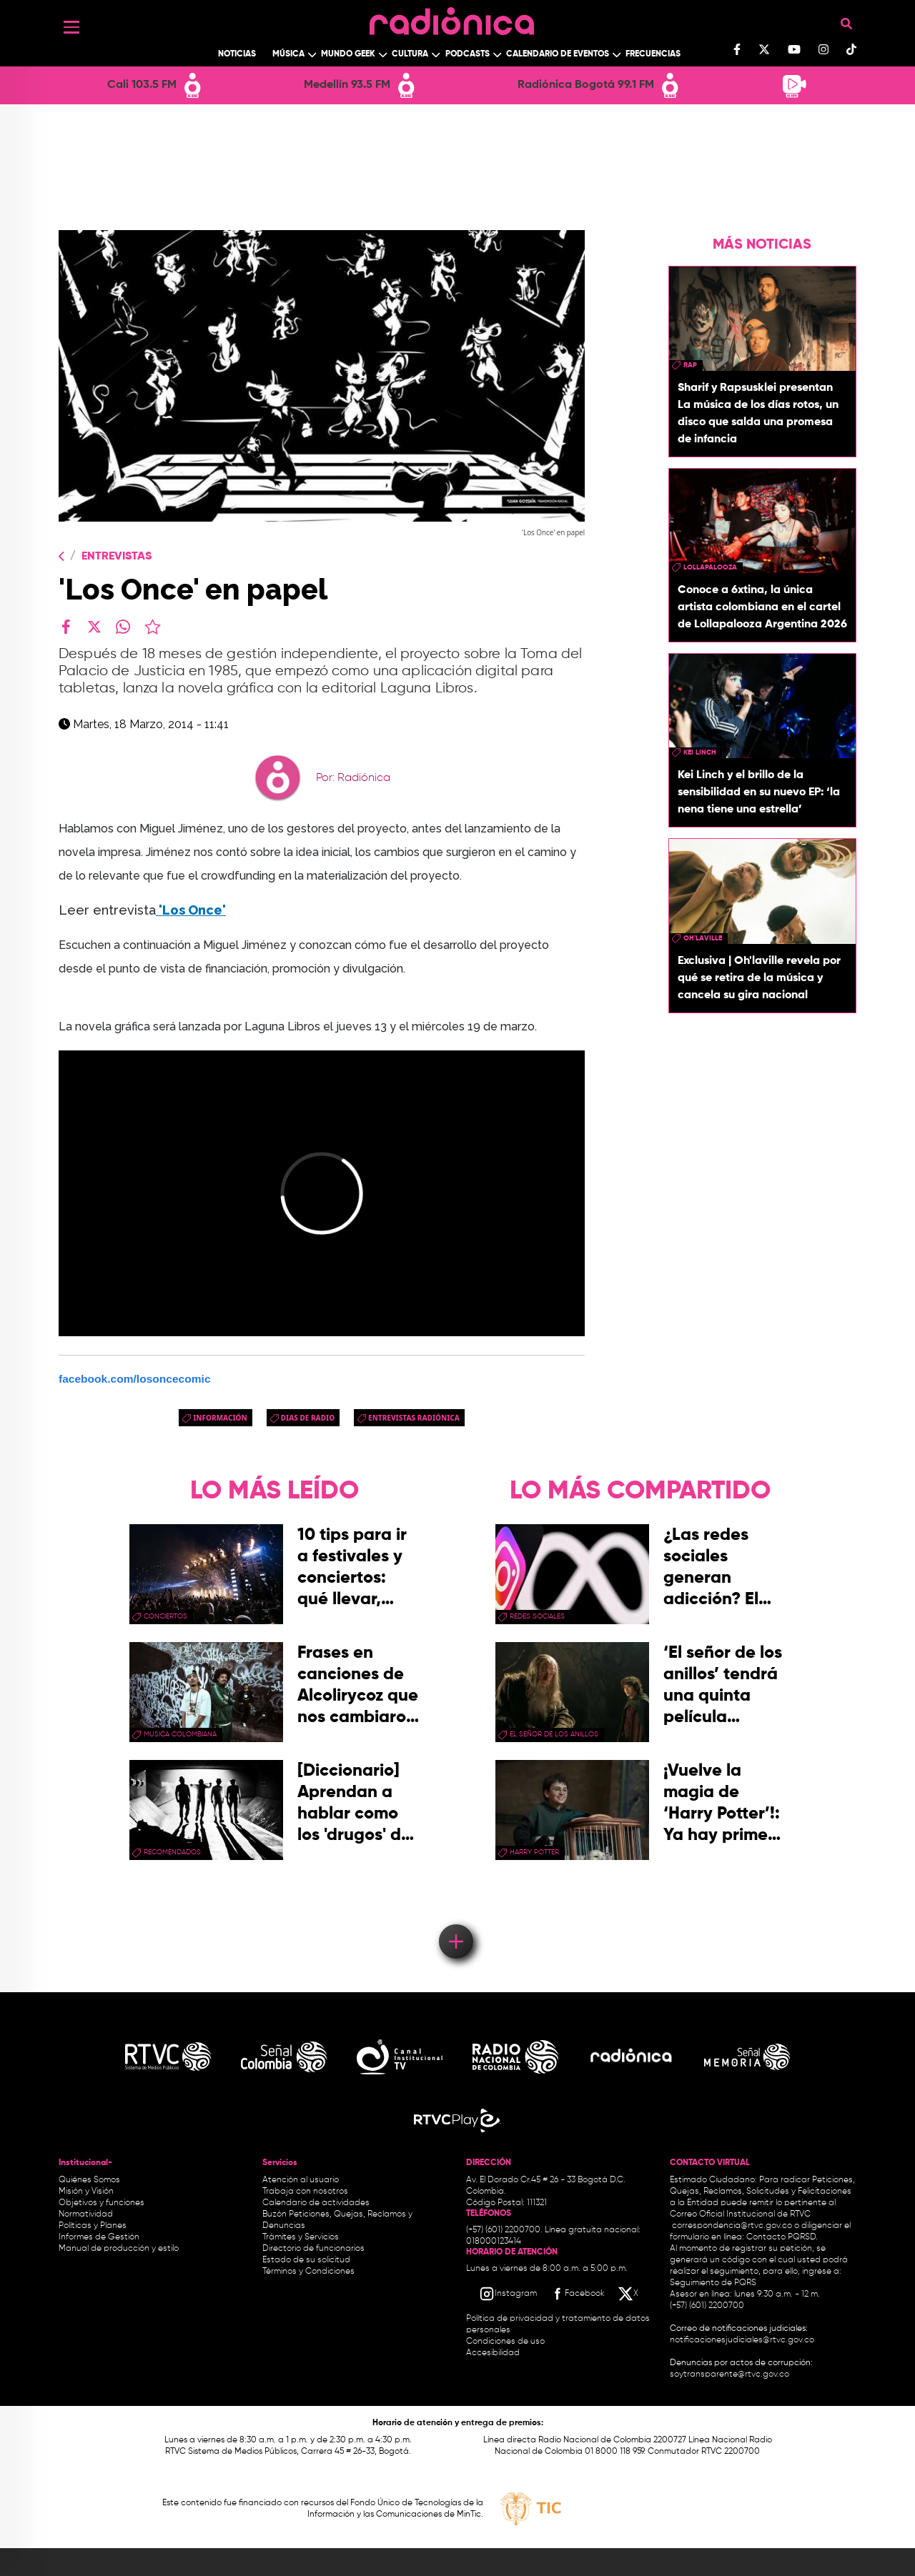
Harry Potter (534, 1852)
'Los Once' (191, 909)
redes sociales (537, 1616)
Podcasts (467, 54)
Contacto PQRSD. (782, 2237)
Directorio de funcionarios (313, 2248)
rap (690, 365)
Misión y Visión (86, 2191)
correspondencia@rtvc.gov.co (732, 2226)
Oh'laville (702, 938)
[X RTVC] (629, 2293)
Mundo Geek (348, 54)
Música (288, 54)
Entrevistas (116, 556)
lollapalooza (710, 567)
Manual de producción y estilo (119, 2248)
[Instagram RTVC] (508, 2293)
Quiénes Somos (89, 2180)
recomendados (172, 1852)
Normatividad (86, 2214)
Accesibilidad (494, 2353)
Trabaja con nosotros (305, 2191)
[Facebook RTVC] (577, 2293)
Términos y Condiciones (308, 2271)
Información (220, 1418)
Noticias (237, 54)
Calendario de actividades (316, 2203)
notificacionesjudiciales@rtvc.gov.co (742, 2340)
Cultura (410, 54)
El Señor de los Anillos (554, 1734)
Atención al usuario (300, 2180)
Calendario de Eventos (557, 54)
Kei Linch (699, 752)
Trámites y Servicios (300, 2237)
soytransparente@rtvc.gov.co (729, 2374)
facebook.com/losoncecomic (135, 1379)
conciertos (165, 1616)
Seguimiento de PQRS (713, 2283)
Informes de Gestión (99, 2237)
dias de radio (308, 1418)
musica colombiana (180, 1734)
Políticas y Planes (93, 2226)
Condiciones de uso (505, 2341)
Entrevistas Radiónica (414, 1418)
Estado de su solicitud (306, 2260)
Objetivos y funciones (101, 2203)
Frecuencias (653, 54)
